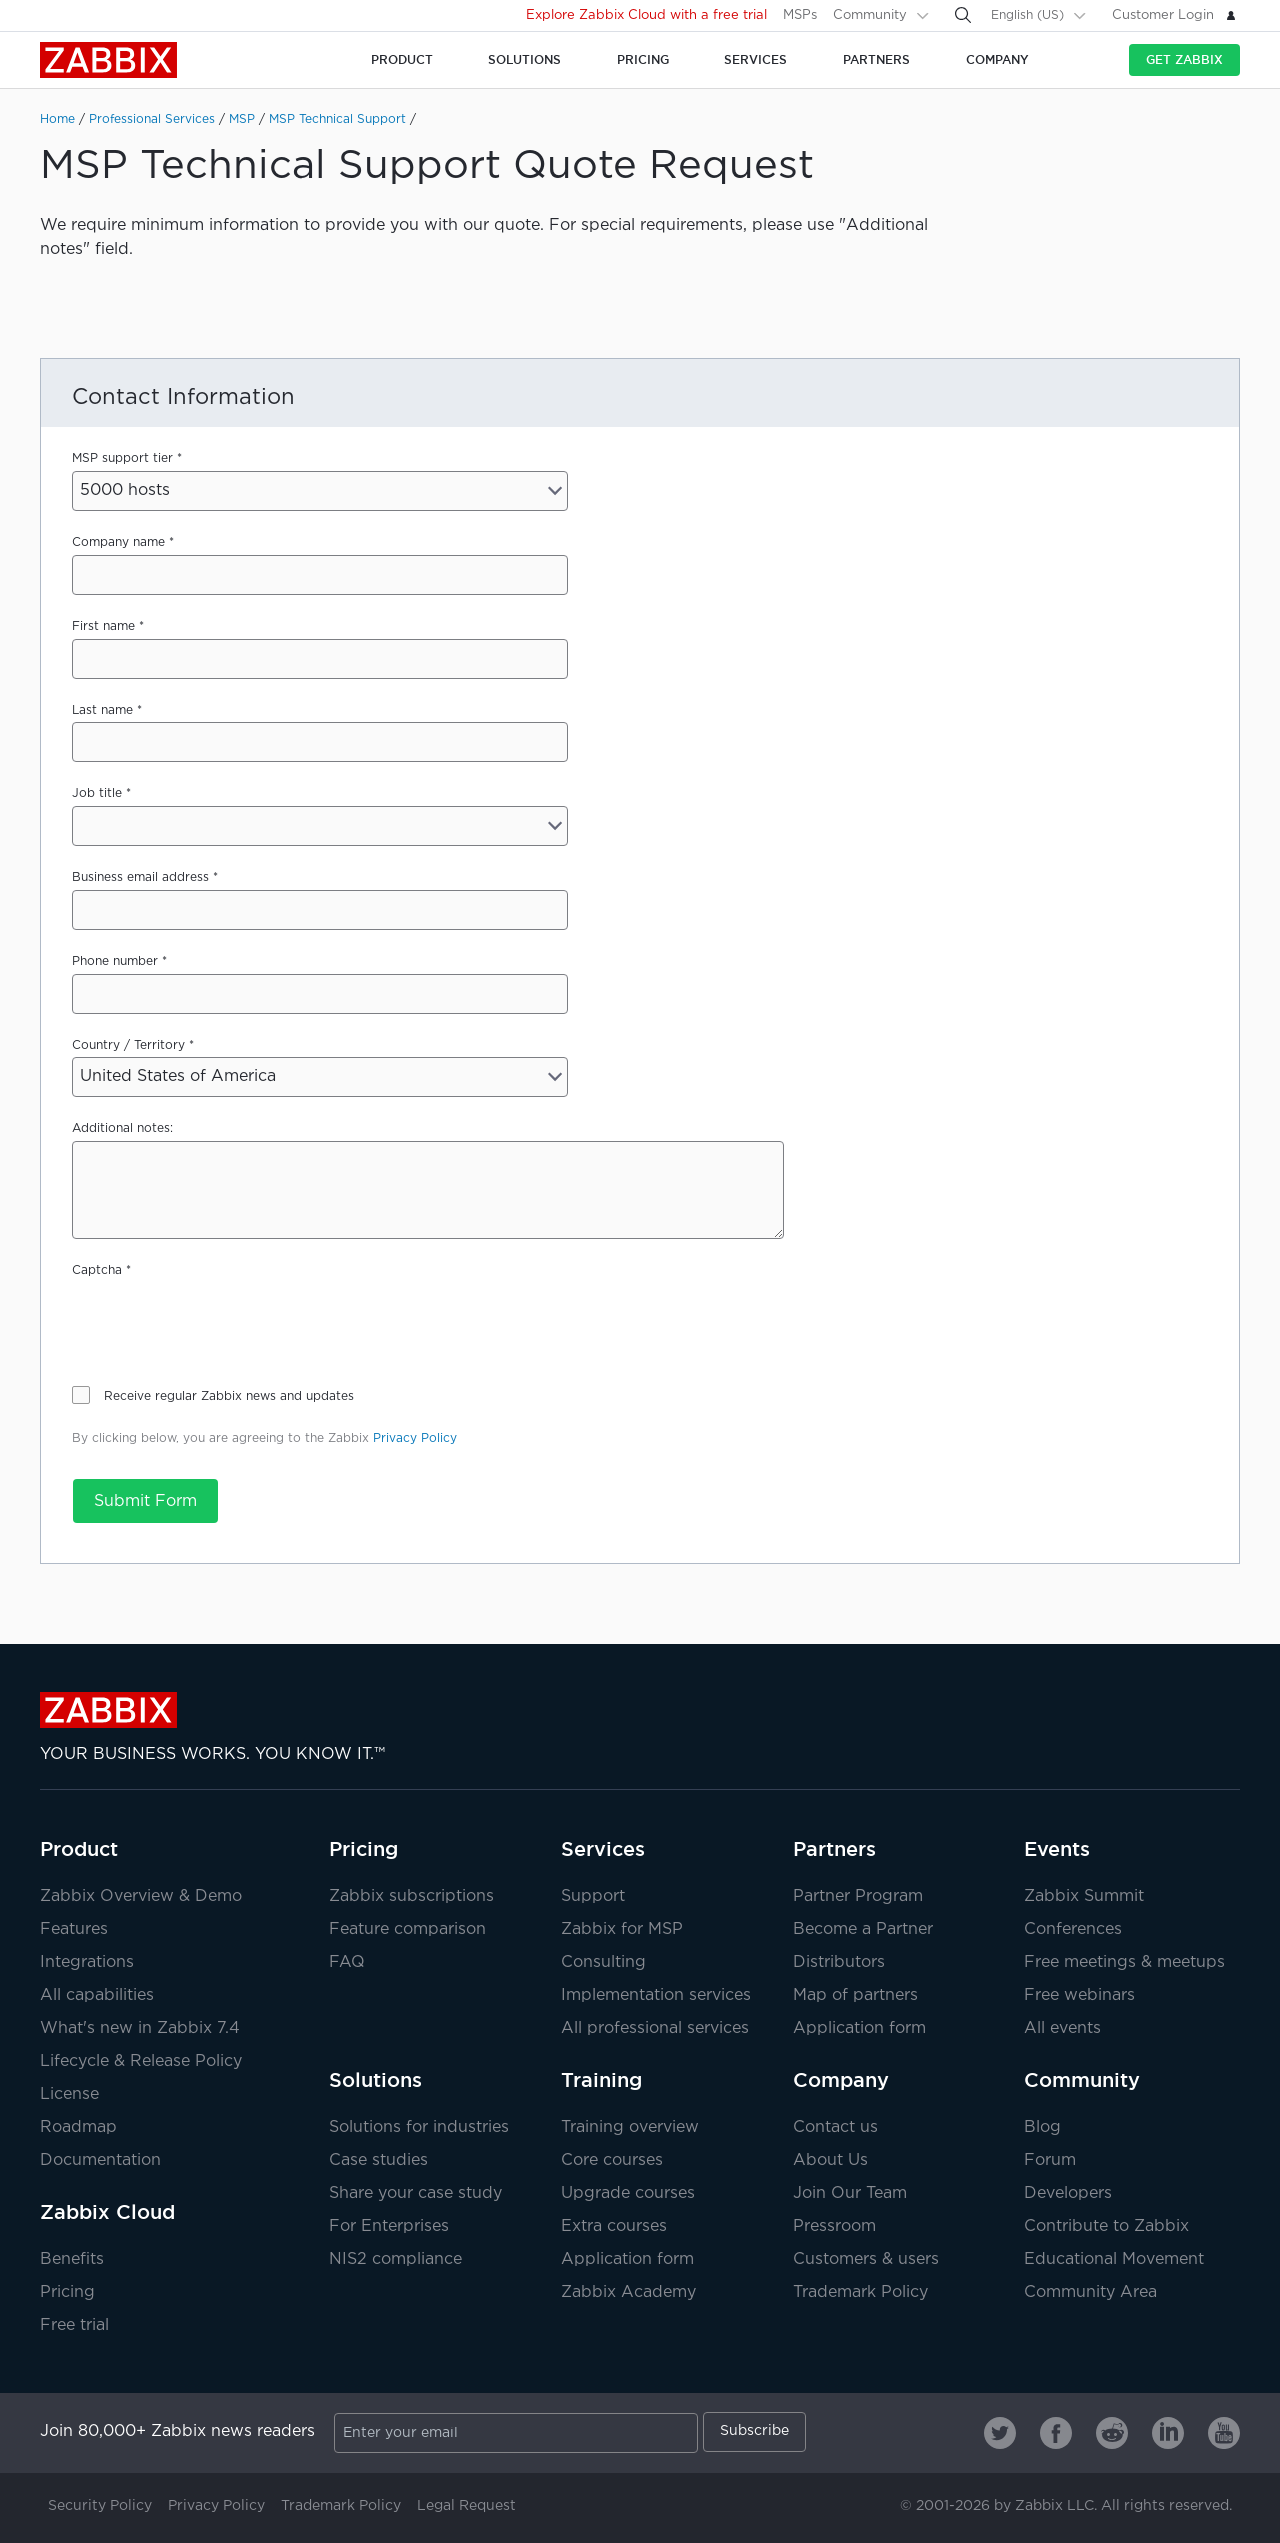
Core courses (612, 2160)
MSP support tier (122, 458)
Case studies (378, 2160)
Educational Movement (1114, 2259)
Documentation (100, 2160)
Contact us (835, 2127)
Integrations (87, 1962)
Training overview (630, 2127)
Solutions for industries (419, 2127)
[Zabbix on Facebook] (1056, 2433)
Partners (834, 1849)
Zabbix (108, 60)
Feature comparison (407, 1929)
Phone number (115, 961)
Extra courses (614, 2226)
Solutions (375, 2080)
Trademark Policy (860, 2292)
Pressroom (834, 2226)
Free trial (74, 2325)
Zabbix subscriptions (411, 1896)
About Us (830, 2160)
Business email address (140, 877)
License (69, 2094)
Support (593, 1896)
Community (870, 15)
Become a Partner (863, 1929)
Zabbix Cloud (107, 2212)
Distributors (839, 1962)
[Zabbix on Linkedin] (1168, 2433)
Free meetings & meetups (1124, 1962)
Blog (1042, 2127)
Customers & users (866, 2259)
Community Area (1090, 2292)
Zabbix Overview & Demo (141, 1896)
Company (841, 2080)
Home (57, 119)
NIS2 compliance (395, 2259)
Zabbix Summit (1084, 1896)
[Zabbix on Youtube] (1224, 2433)
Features (74, 1929)
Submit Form (145, 1501)
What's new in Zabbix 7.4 (140, 2028)
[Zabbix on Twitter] (1000, 2433)
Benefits (72, 2259)
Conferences (1073, 1929)
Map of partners (855, 1995)
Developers (1068, 2193)
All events (1062, 2028)
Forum (1050, 2160)
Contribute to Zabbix (1106, 2226)
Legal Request (466, 2506)
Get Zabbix (1184, 59)
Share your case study (415, 2193)
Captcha (97, 1270)
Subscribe (754, 2431)
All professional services (655, 2028)
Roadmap (78, 2127)
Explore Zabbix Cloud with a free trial (646, 15)
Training (601, 2080)
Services (603, 1849)
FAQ (347, 1962)
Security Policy (100, 2506)
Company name (118, 542)
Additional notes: (122, 1128)
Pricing (67, 2292)
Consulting (603, 1962)
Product (79, 1849)
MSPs (800, 15)
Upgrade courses (628, 2193)
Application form (859, 2028)
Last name (102, 710)
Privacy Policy (415, 1438)
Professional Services (152, 119)
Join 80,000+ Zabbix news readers (177, 2431)
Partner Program (858, 1896)
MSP (242, 119)
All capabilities (97, 1995)
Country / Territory (128, 1045)
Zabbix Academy (628, 2292)
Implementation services (656, 1995)
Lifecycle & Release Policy (141, 2061)
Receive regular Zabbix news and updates (229, 1396)
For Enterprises (389, 2226)
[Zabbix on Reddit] (1112, 2433)
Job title (97, 793)
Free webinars (1079, 1995)
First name (103, 626)
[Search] (963, 15)
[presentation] (224, 1322)
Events (1057, 1849)
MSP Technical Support (337, 119)
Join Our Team (850, 2193)
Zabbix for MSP (622, 1929)
